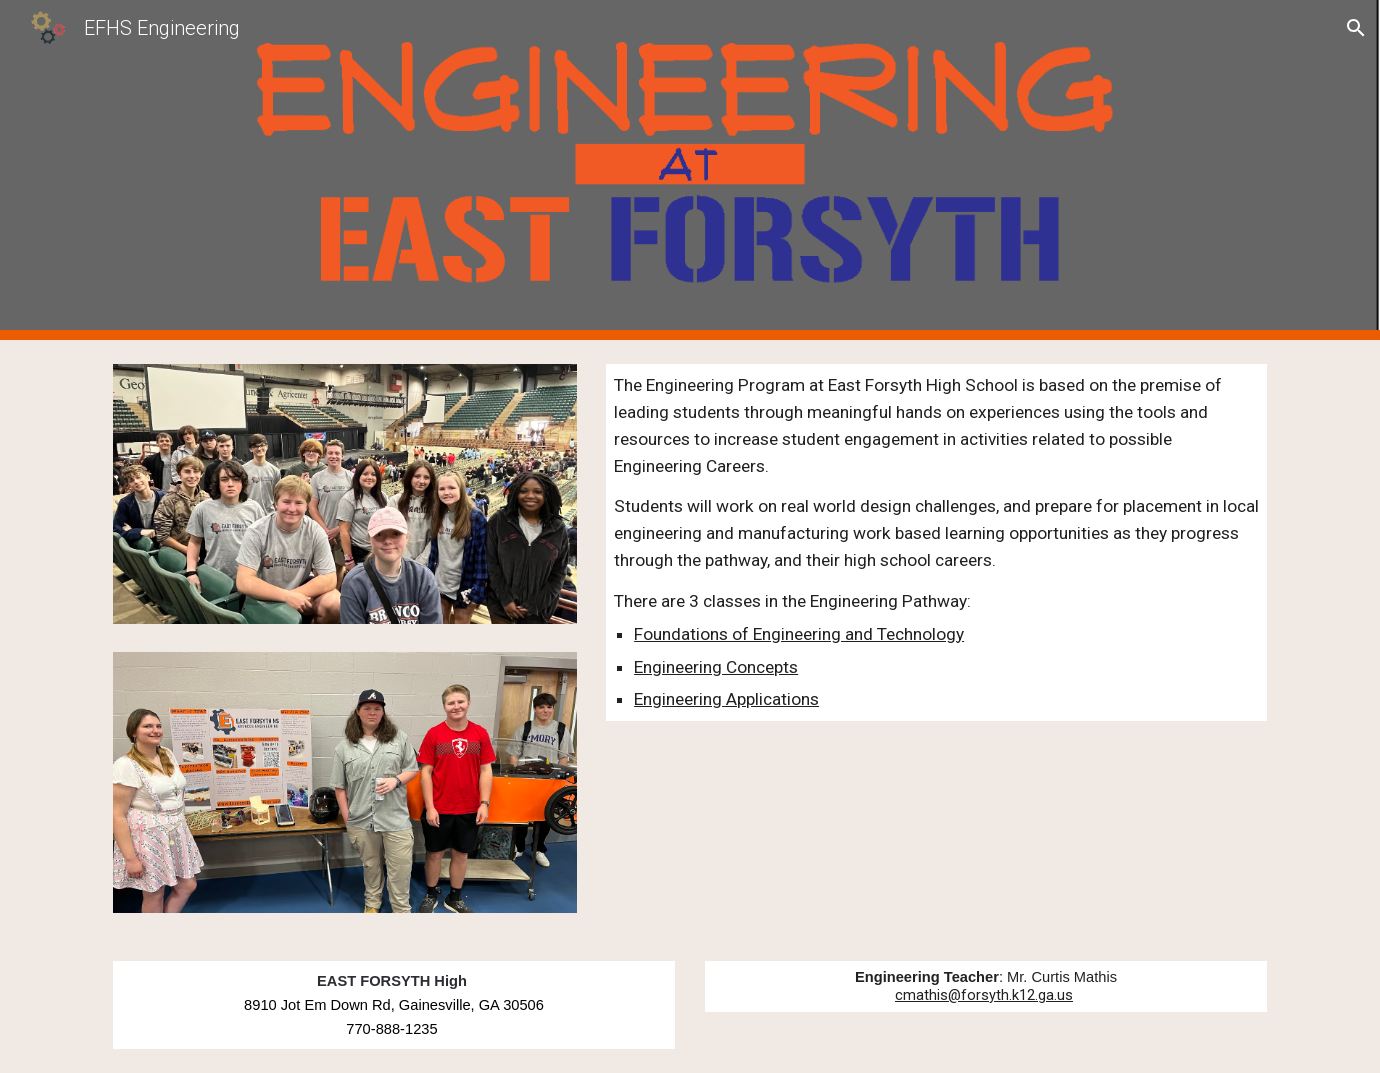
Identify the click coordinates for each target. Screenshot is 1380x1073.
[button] (1356, 28)
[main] (936, 542)
